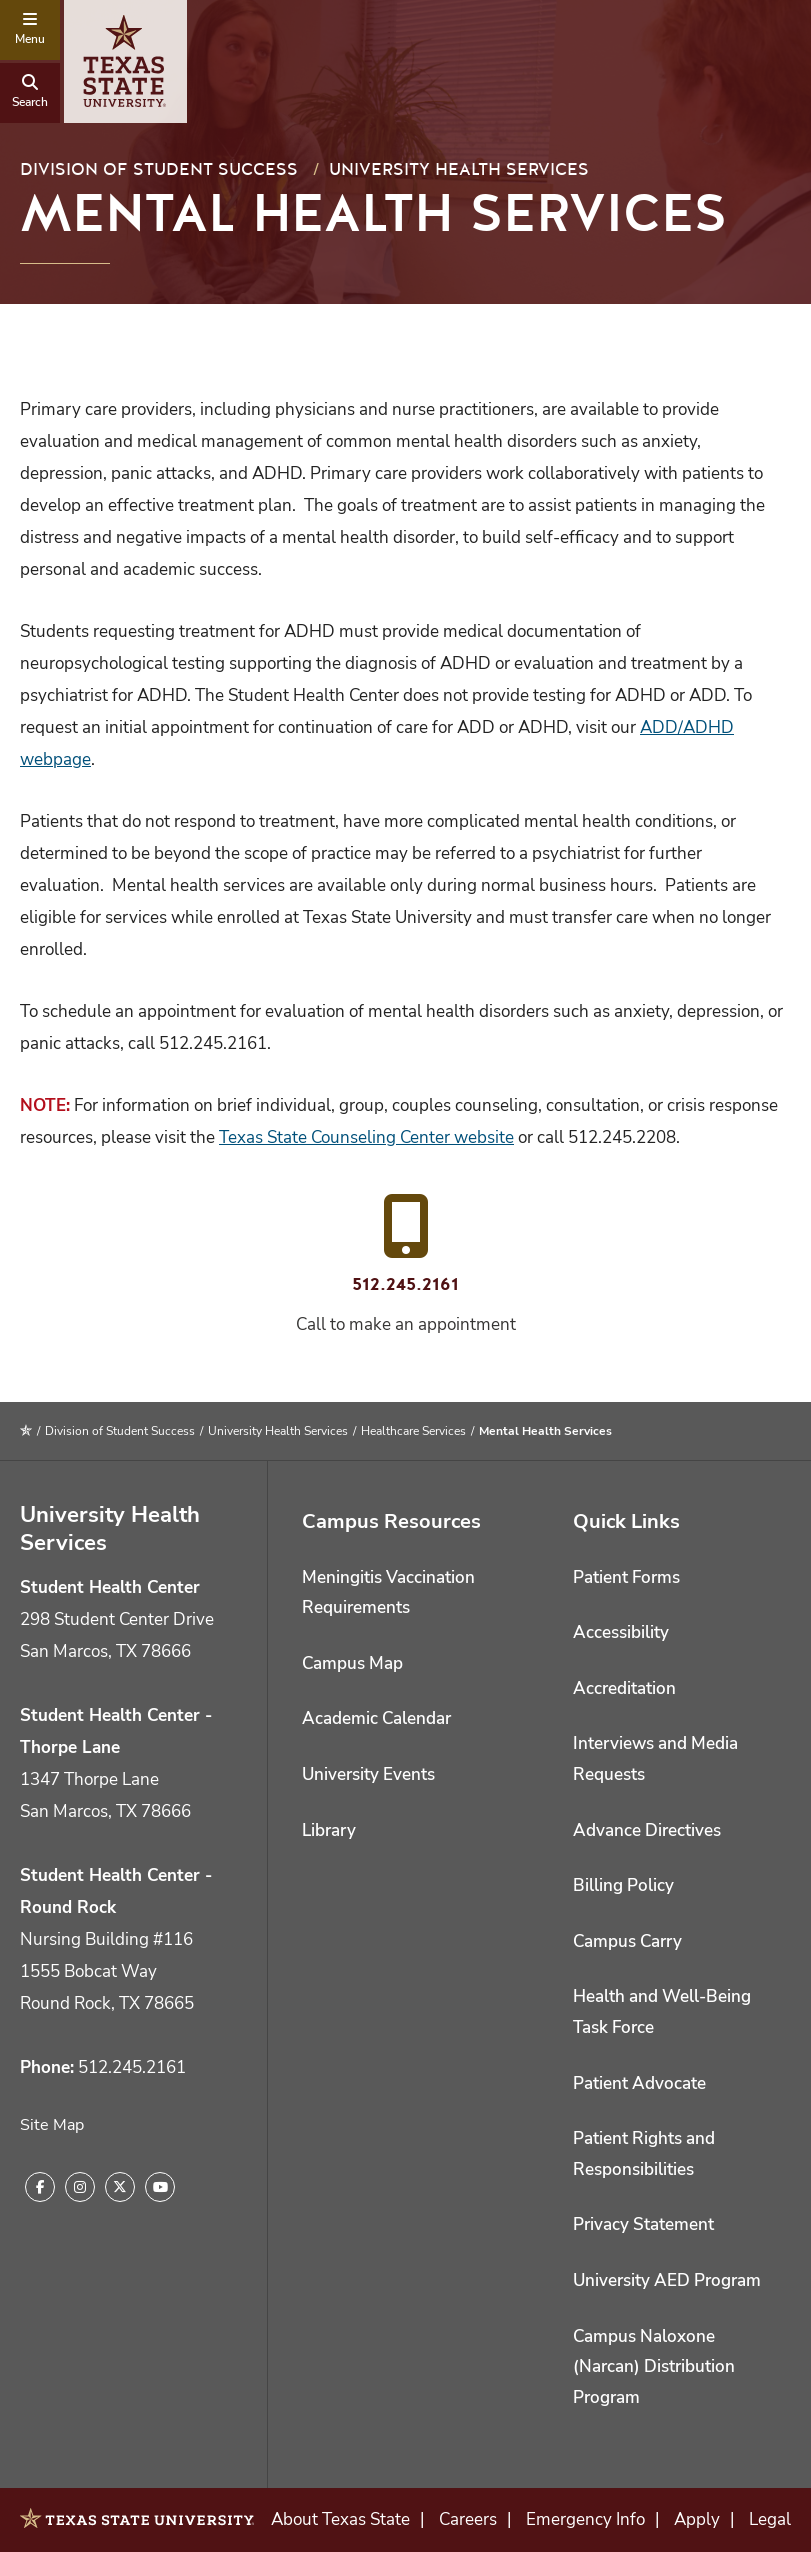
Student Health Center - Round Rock (116, 1891)
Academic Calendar (376, 1718)
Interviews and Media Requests (655, 1759)
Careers (468, 2519)
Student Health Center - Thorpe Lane (116, 1731)
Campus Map (352, 1663)
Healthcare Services (413, 1431)
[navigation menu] (30, 30)
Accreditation (624, 1688)
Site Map (52, 2125)
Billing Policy (623, 1885)
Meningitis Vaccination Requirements (388, 1593)
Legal (770, 2519)
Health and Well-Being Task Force (662, 2012)
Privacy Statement (643, 2224)
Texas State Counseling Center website (366, 1137)
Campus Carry (627, 1941)
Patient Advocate (639, 2083)
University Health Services (459, 169)
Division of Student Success (159, 169)
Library (329, 1830)
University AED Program (667, 2280)
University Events (368, 1774)
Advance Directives (647, 1830)
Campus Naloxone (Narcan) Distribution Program (654, 2367)
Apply (697, 2519)
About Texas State (340, 2519)
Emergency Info (585, 2519)
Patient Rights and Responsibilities (644, 2154)
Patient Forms (626, 1577)
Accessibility (621, 1632)
